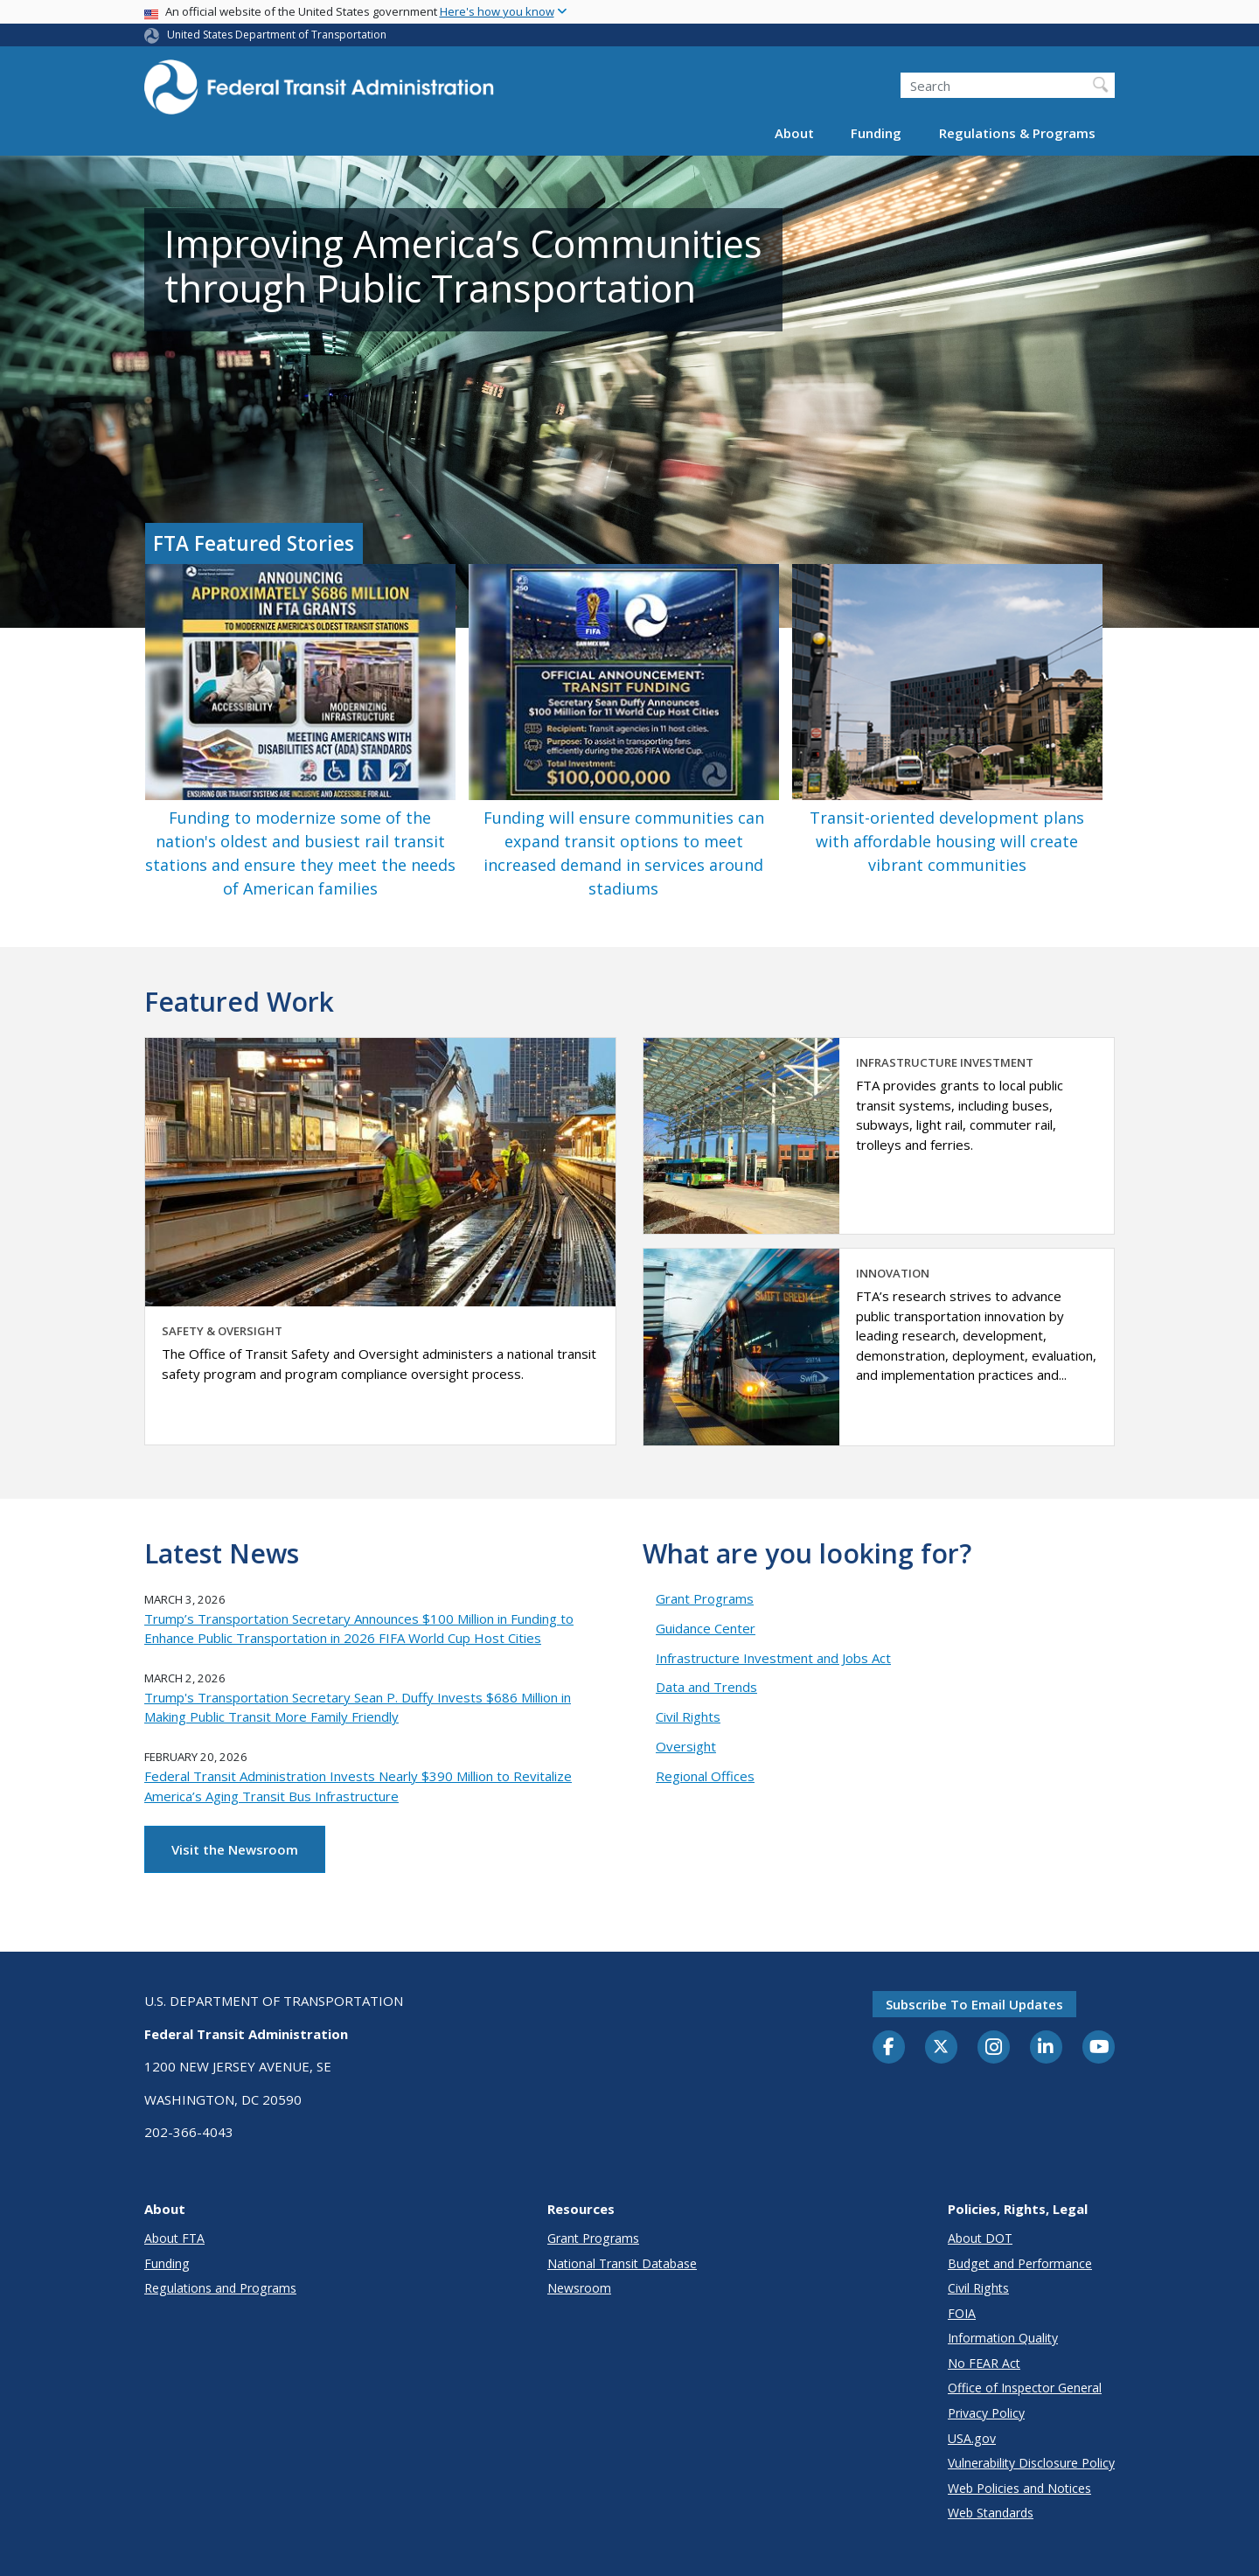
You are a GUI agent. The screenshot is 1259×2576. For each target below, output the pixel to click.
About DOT (980, 2238)
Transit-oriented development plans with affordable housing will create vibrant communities (947, 841)
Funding (876, 133)
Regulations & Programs (1017, 133)
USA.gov (972, 2438)
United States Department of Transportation (276, 34)
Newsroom (579, 2288)
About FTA (174, 2238)
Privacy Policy (986, 2413)
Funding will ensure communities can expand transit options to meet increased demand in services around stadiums (623, 853)
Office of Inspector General (1025, 2387)
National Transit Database (622, 2263)
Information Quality (1003, 2337)
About (794, 133)
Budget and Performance (1020, 2263)
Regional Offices (705, 1776)
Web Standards (990, 2512)
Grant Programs (705, 1598)
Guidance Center (705, 1628)
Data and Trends (706, 1686)
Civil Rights (688, 1716)
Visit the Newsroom (234, 1849)
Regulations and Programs (220, 2288)
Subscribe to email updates (974, 2004)
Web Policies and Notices (1019, 2488)
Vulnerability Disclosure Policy (1031, 2462)
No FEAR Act (984, 2363)
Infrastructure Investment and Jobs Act (773, 1658)
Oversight (686, 1746)
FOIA (962, 2313)
